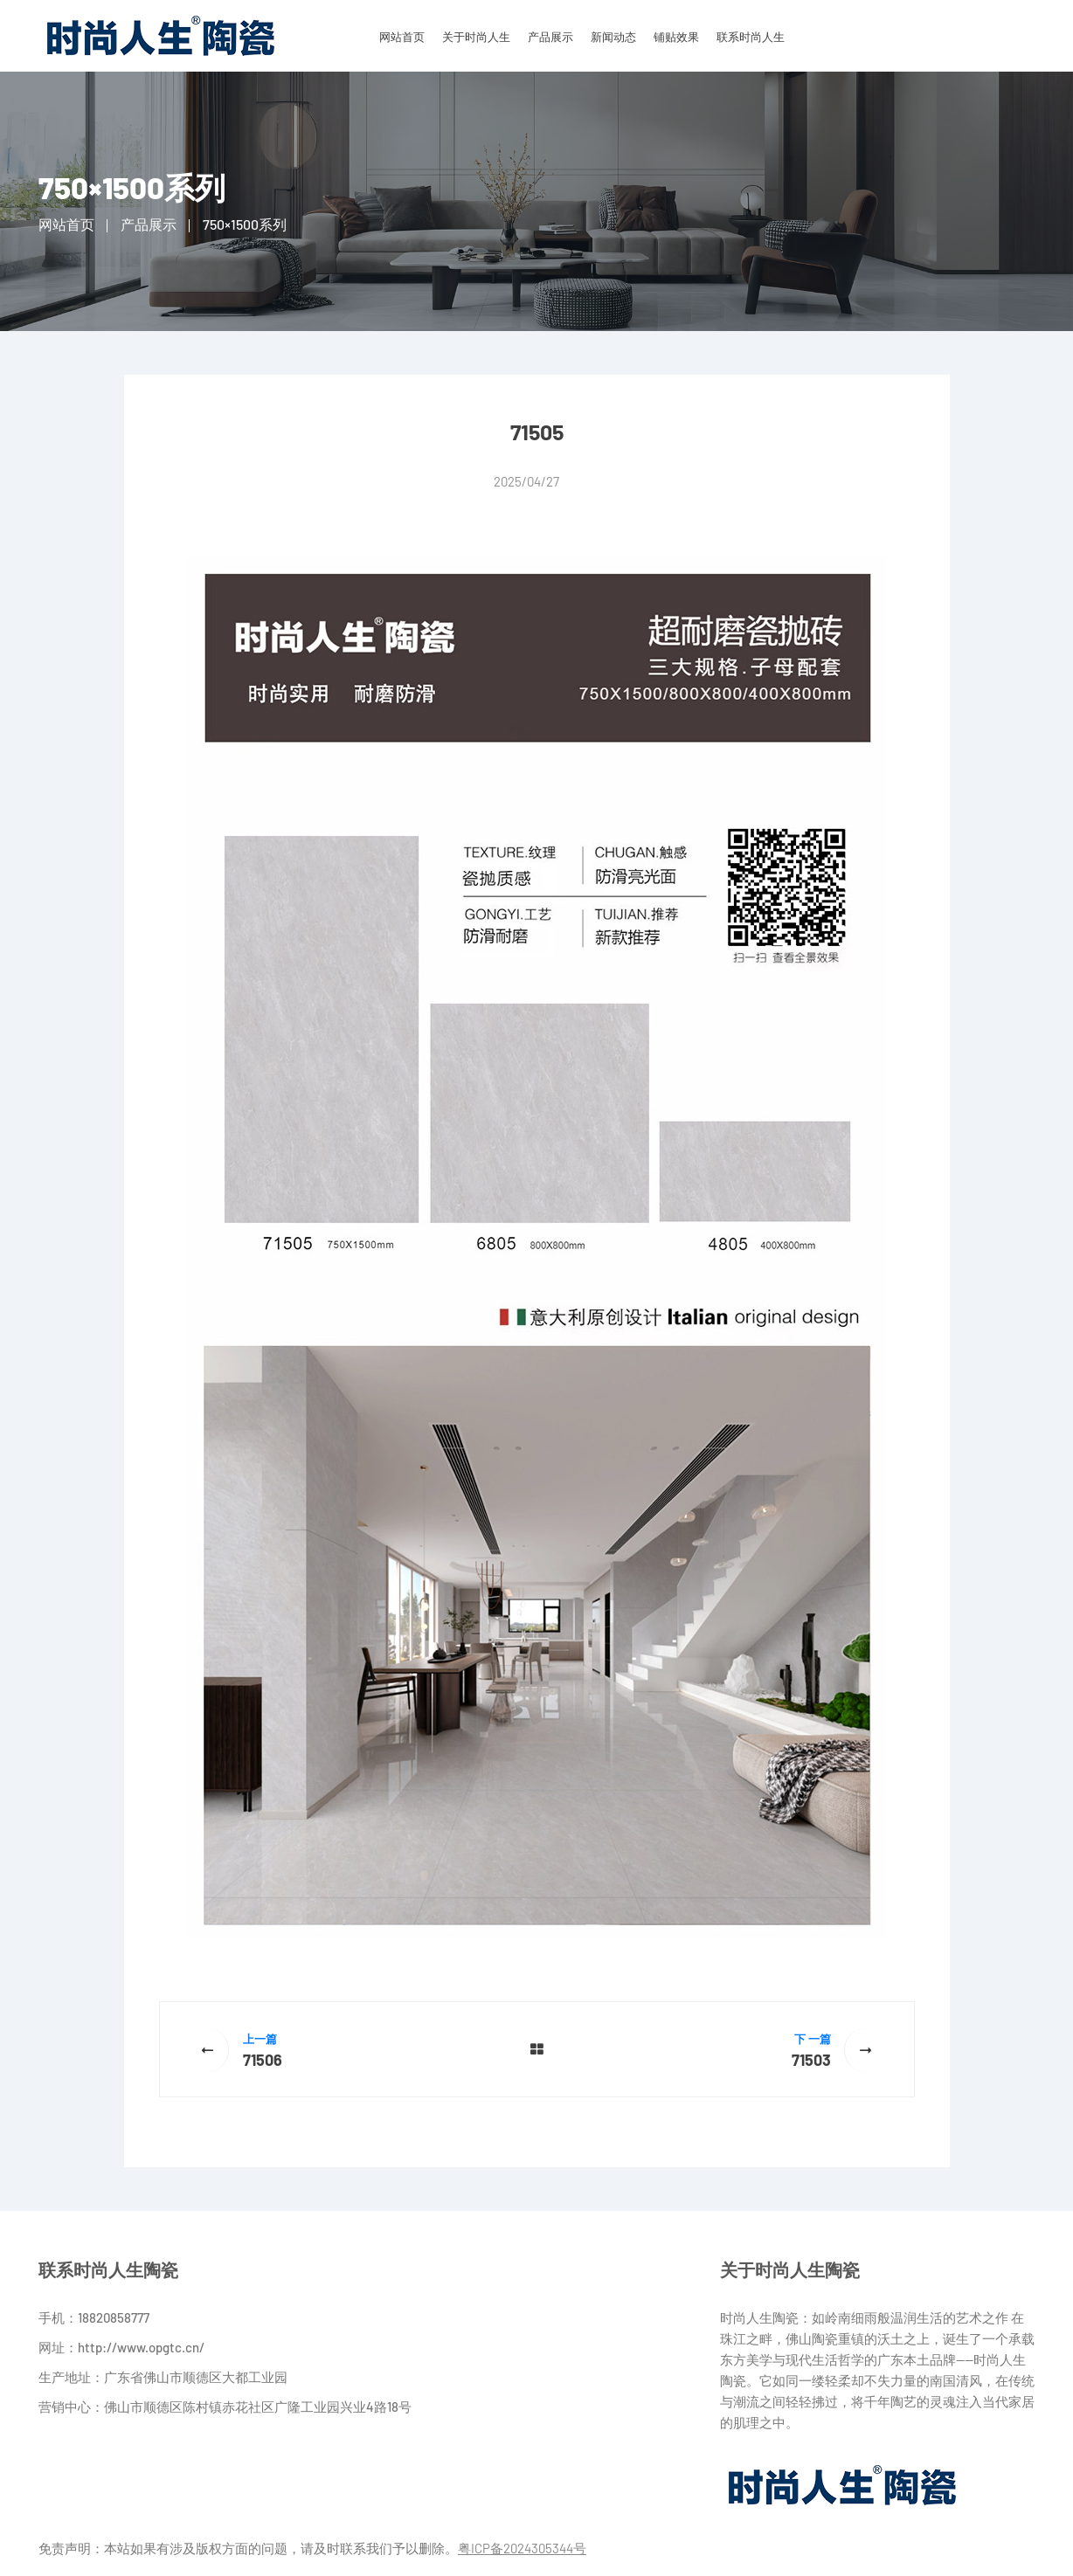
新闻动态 (613, 37)
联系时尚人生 (750, 37)
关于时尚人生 (476, 37)
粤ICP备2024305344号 (522, 2548)
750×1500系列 (245, 224)
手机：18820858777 (93, 2317)
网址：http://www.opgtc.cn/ (121, 2347)
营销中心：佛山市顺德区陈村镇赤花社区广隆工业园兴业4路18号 (225, 2406)
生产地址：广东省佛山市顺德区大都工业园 (162, 2377)
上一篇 (260, 2039)
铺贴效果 (676, 37)
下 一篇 (812, 2039)
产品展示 (550, 37)
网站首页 (402, 37)
